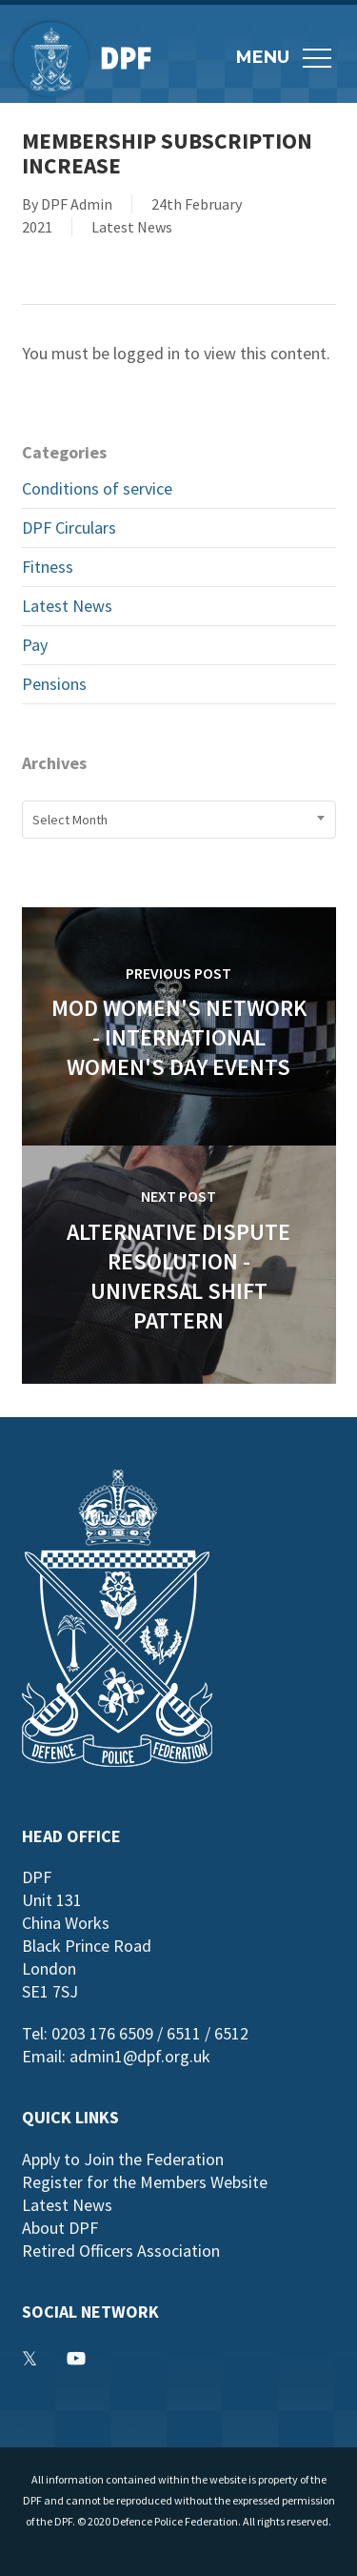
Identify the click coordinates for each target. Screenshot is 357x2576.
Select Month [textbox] (70, 819)
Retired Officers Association (121, 2251)
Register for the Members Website (145, 2182)
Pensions (54, 684)
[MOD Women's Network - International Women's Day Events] (179, 1026)
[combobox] (179, 820)
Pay (35, 645)
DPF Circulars (69, 527)
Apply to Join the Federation (123, 2159)
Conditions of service (97, 488)
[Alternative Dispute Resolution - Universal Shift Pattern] (179, 1265)
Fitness (47, 567)
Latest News (131, 226)
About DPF (60, 2228)
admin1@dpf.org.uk (139, 2056)
